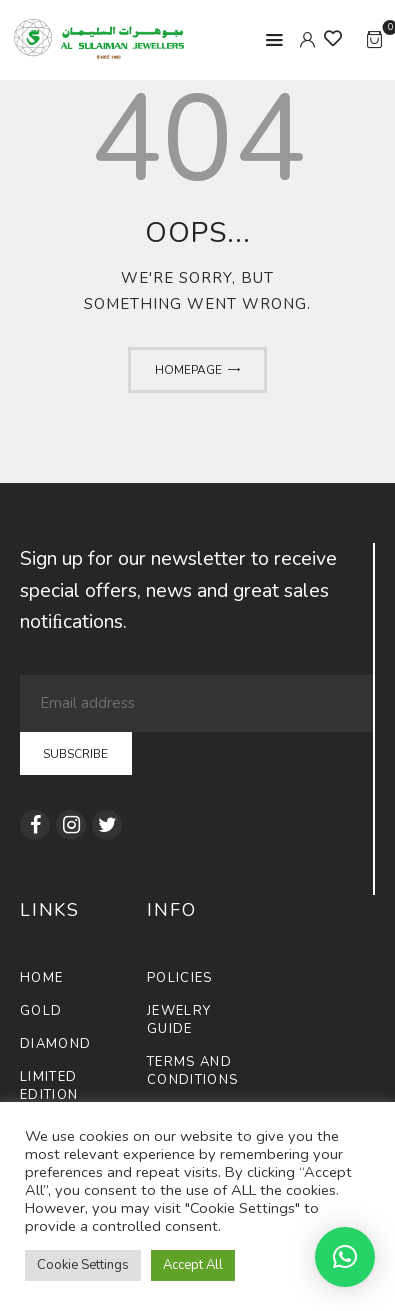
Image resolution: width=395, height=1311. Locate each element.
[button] (345, 1257)
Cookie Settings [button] (83, 1265)
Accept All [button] (193, 1265)
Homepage (188, 370)
